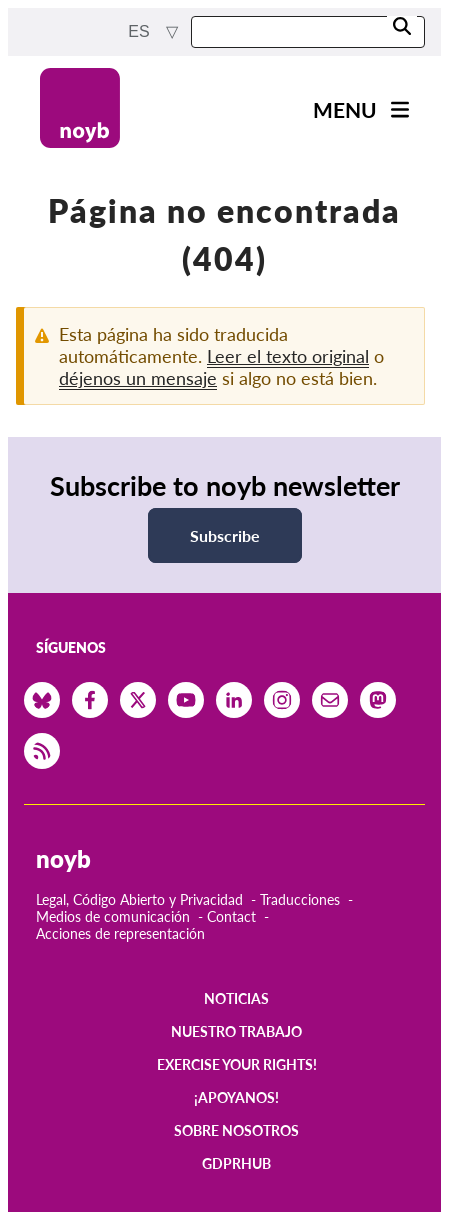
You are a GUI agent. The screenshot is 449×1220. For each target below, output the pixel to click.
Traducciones (300, 899)
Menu (345, 109)
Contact (231, 916)
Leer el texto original (288, 356)
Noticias (236, 998)
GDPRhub (236, 1163)
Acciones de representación (120, 933)
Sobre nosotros (236, 1130)
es (141, 31)
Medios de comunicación (113, 916)
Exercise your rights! (237, 1064)
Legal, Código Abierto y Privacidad (139, 899)
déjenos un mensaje (138, 378)
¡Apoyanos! (236, 1097)
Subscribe (225, 535)
